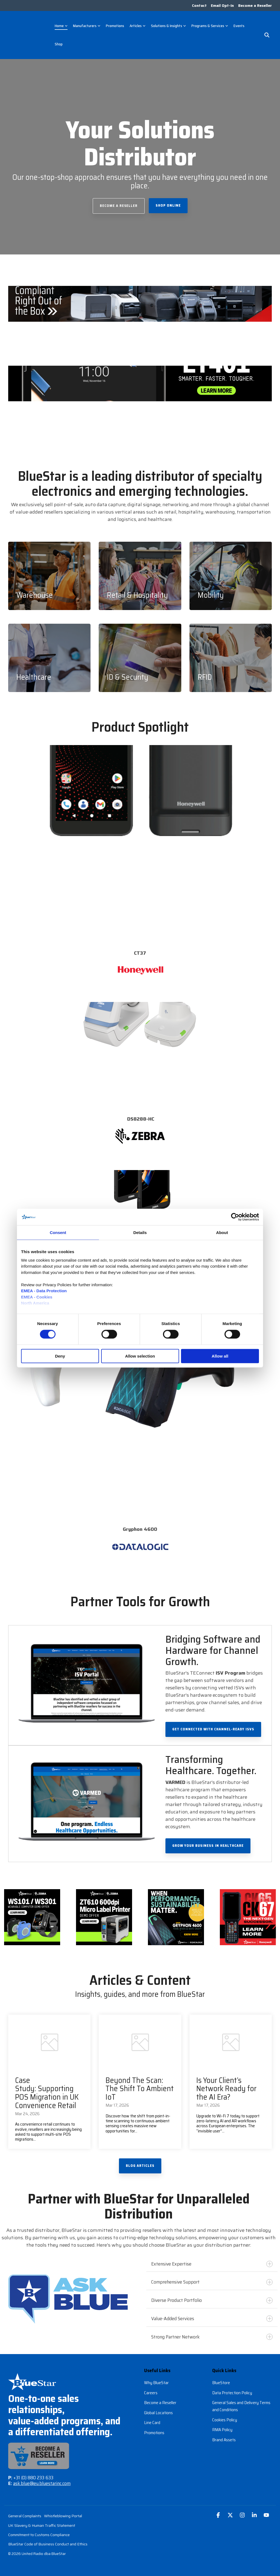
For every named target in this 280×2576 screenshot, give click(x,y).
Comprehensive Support (212, 2275)
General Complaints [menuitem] (24, 2509)
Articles (137, 23)
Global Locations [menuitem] (158, 2404)
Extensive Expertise (212, 2257)
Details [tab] (140, 1232)
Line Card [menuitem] (152, 2414)
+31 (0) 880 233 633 (33, 2471)
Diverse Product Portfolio (212, 2293)
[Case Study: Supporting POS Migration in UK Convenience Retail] (49, 2035)
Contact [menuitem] (196, 6)
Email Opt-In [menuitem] (221, 6)
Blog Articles (140, 2159)
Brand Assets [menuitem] (224, 2431)
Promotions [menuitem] (154, 2423)
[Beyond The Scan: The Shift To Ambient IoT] (140, 2035)
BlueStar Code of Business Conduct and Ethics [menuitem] (48, 2538)
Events (239, 23)
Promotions (115, 23)
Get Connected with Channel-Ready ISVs (213, 1722)
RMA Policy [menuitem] (222, 2421)
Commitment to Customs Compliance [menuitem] (39, 2528)
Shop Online (168, 198)
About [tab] (222, 1232)
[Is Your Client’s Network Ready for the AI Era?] (230, 2035)
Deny (60, 1356)
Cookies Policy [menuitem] (224, 2411)
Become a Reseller (119, 199)
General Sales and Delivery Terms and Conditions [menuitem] (241, 2399)
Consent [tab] (58, 1232)
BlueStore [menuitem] (221, 2375)
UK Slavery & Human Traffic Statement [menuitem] (41, 2519)
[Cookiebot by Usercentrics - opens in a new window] (235, 1217)
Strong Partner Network (212, 2330)
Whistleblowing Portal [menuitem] (63, 2509)
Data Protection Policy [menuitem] (232, 2385)
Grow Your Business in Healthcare (208, 1839)
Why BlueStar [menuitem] (156, 2375)
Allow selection (140, 1356)
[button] (218, 2508)
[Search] (266, 32)
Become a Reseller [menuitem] (255, 6)
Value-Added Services (212, 2312)
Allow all (220, 1356)
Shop (59, 41)
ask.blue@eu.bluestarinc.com (42, 2476)
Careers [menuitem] (151, 2385)
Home (61, 23)
